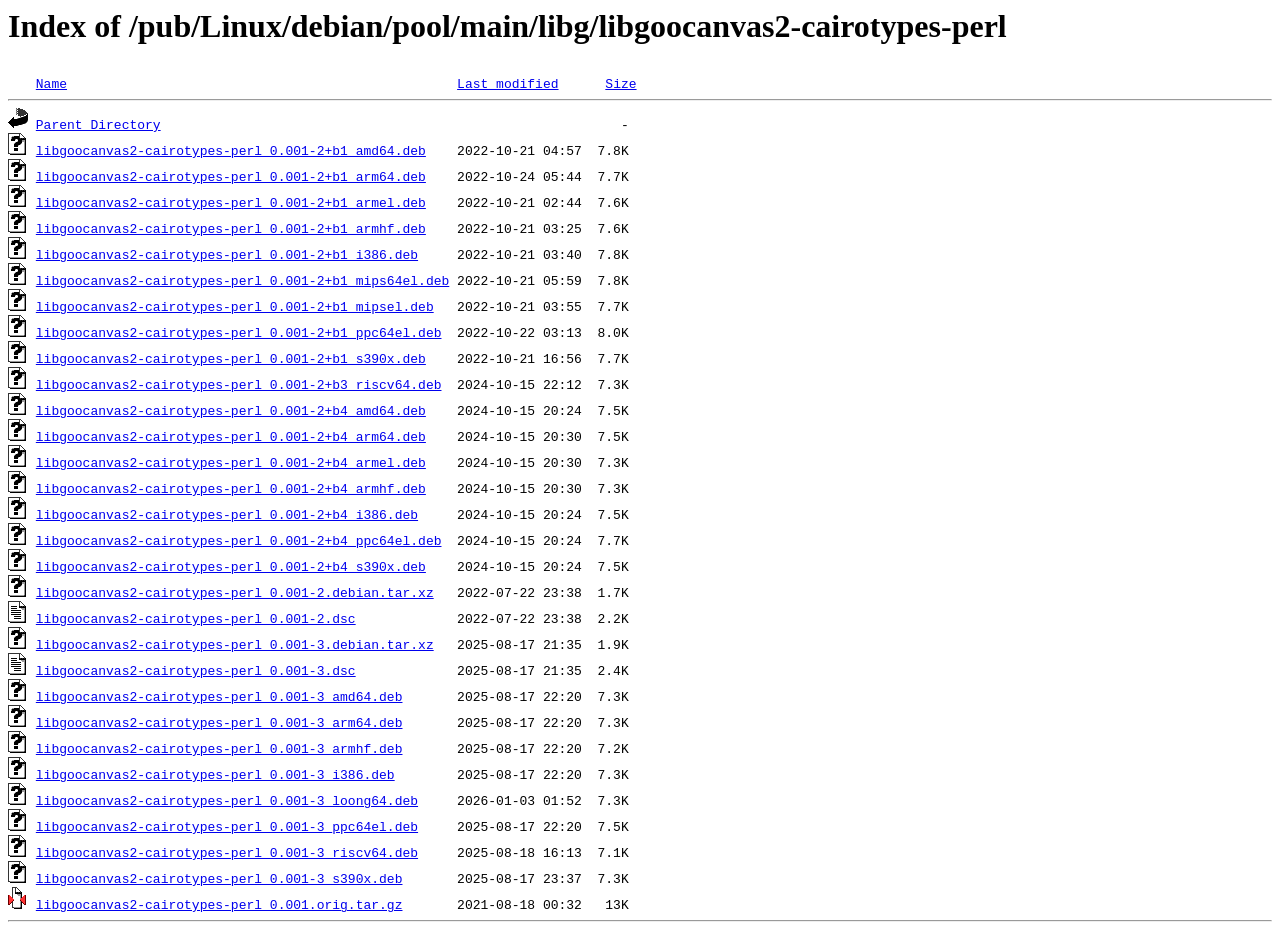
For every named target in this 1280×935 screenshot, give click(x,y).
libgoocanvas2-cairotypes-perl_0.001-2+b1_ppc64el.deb (239, 332)
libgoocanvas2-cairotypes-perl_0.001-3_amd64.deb (219, 696)
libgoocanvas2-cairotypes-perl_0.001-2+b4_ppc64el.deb (239, 540)
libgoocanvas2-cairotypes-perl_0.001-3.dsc (196, 670)
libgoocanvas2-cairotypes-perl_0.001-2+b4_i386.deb (227, 514)
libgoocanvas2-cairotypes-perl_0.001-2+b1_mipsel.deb (235, 306)
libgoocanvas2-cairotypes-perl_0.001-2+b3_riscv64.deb (239, 384)
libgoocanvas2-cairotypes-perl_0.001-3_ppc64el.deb (227, 826)
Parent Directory (98, 124)
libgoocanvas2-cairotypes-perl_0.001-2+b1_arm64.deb (231, 176)
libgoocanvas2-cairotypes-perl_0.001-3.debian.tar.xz (235, 644)
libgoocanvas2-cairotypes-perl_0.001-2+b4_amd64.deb (231, 410)
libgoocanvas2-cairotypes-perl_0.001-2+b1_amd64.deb (231, 150)
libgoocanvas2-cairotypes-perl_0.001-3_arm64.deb (219, 722)
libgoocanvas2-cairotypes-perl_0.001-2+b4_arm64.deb (231, 436)
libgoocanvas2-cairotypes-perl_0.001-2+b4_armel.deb (231, 462)
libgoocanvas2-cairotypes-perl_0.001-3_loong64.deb (227, 800)
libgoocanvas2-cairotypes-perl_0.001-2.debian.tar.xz (235, 592)
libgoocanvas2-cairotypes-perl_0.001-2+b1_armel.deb (231, 202)
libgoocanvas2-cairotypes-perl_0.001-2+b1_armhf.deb (231, 228)
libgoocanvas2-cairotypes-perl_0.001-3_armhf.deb (219, 748)
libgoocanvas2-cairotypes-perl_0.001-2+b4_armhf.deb (231, 488)
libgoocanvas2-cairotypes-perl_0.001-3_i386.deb (215, 774)
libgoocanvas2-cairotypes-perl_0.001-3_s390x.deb (219, 878)
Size (620, 83)
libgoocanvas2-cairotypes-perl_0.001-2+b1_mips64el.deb (242, 280)
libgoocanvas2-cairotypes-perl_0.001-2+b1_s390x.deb (231, 358)
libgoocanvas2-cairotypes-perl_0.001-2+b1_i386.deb (227, 254)
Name (51, 83)
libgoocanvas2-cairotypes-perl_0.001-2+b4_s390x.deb (231, 566)
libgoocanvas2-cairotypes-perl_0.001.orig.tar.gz (219, 904)
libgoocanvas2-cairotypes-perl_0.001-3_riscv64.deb (227, 852)
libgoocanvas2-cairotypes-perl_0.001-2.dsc (196, 618)
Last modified (507, 83)
